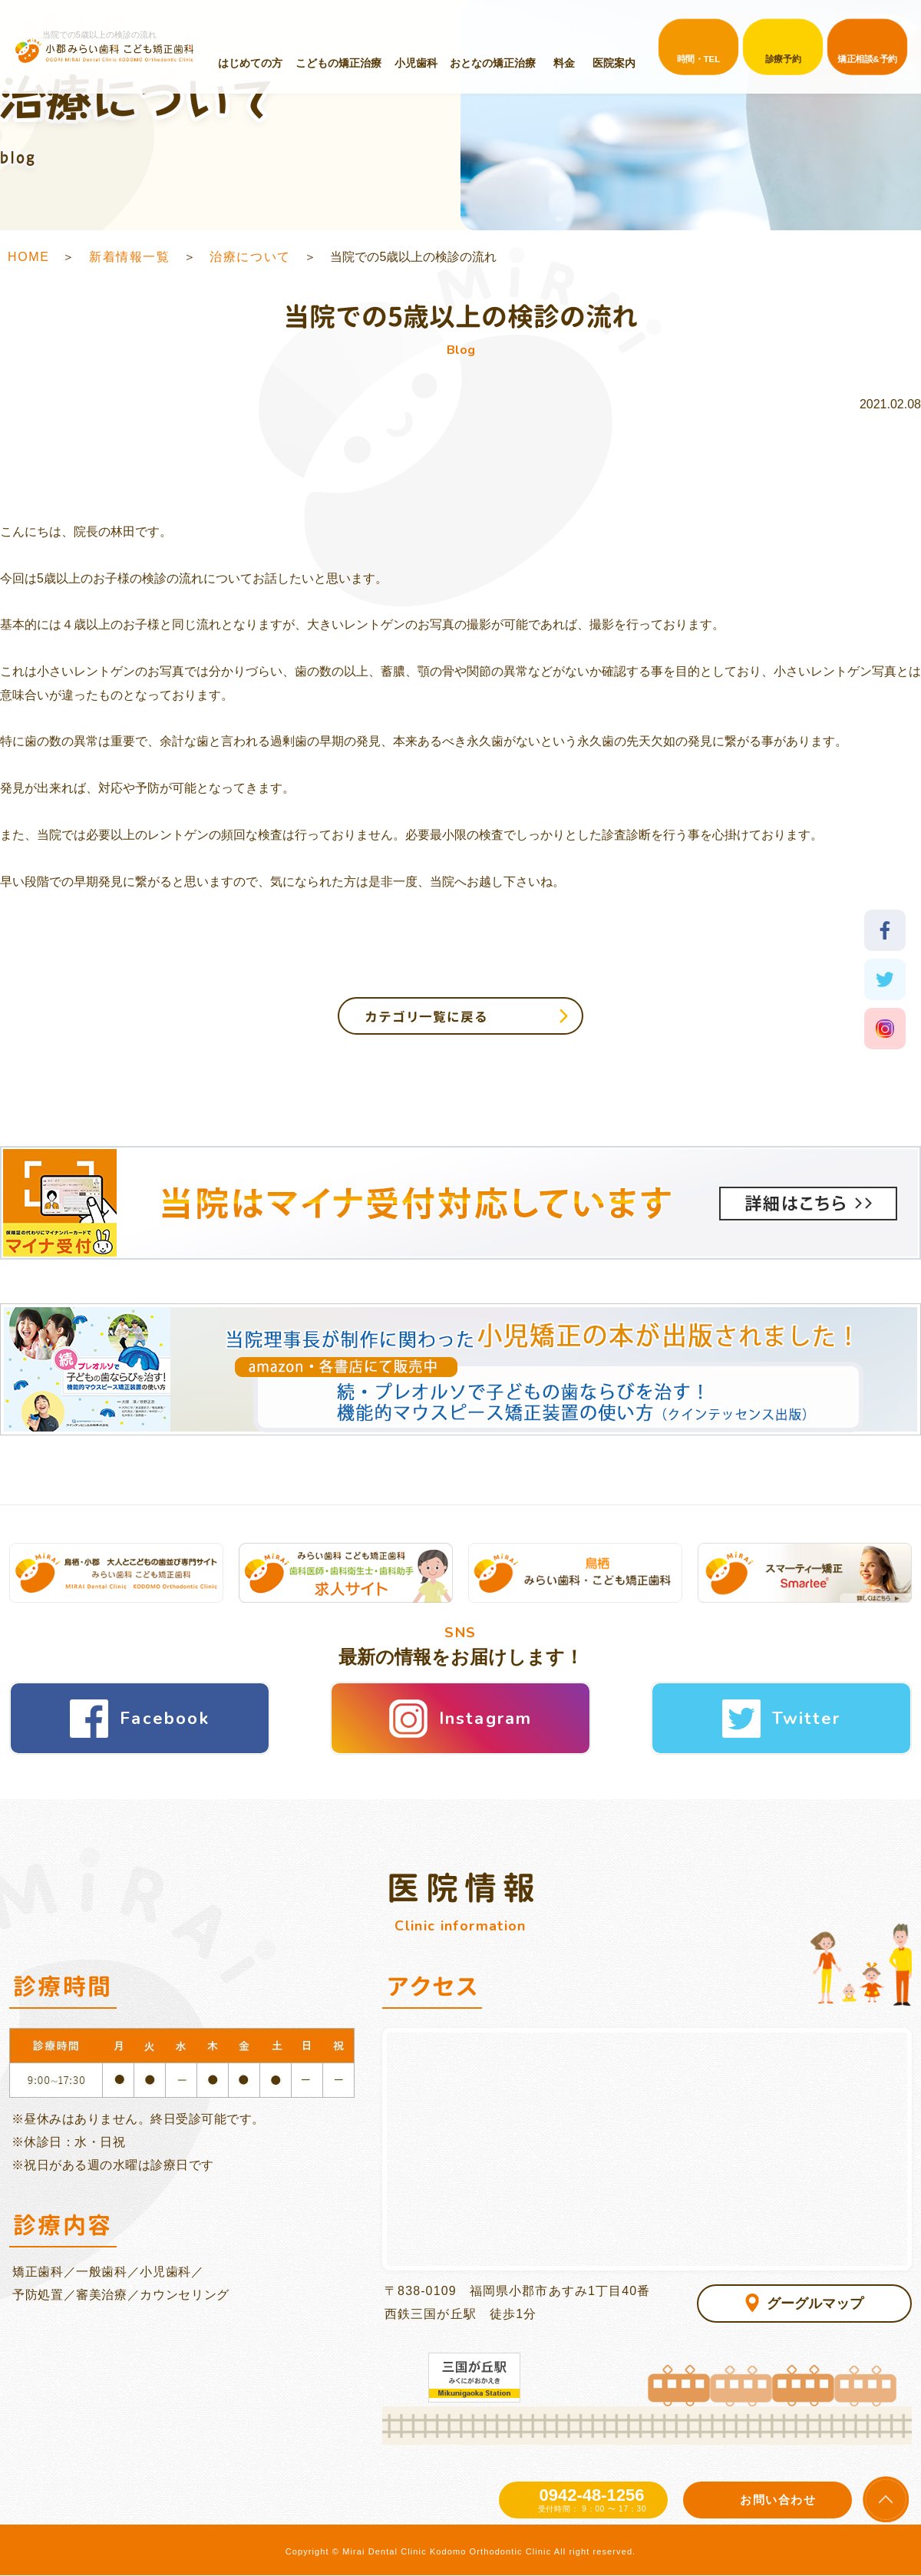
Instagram (486, 1719)
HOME (28, 256)
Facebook (165, 1719)
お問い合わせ (778, 2499)
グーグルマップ (815, 2304)
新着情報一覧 (129, 256)
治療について (250, 256)
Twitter (806, 1719)
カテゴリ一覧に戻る (426, 1016)
